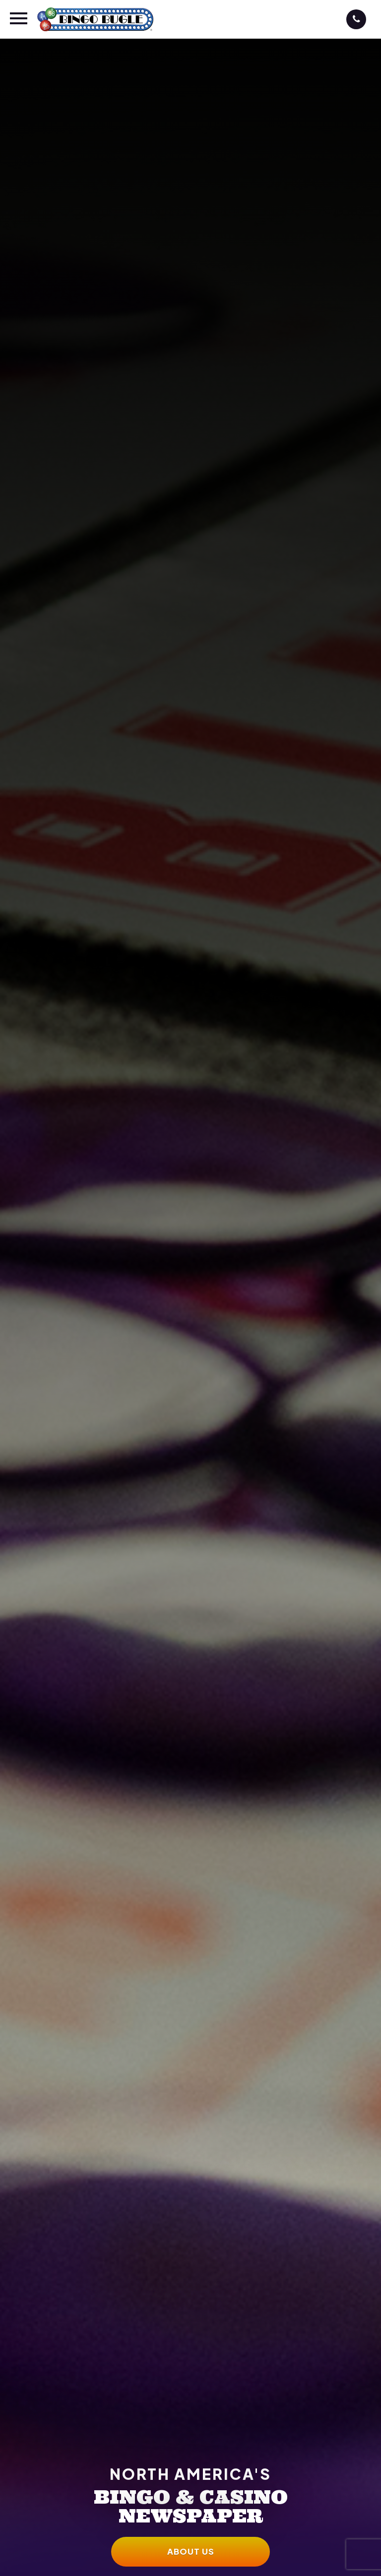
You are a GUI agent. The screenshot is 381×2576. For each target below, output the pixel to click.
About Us (190, 2551)
